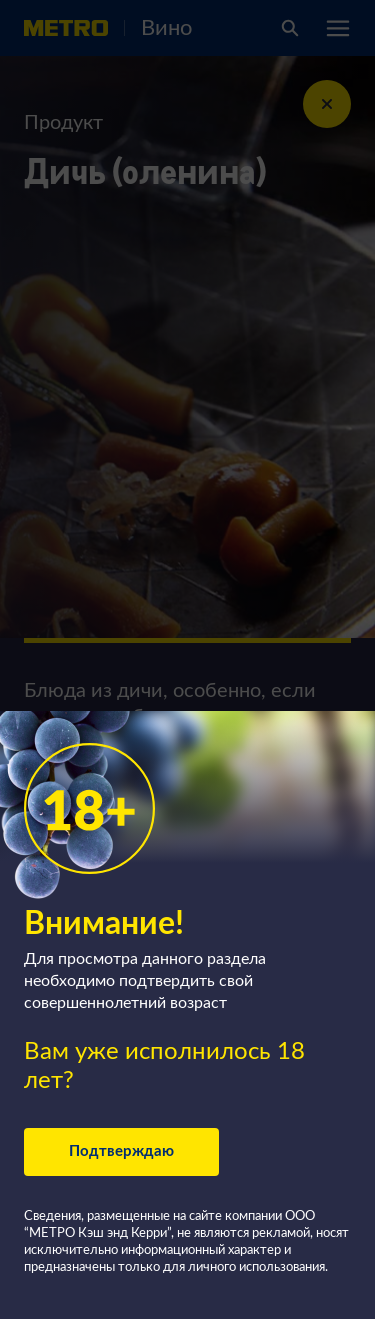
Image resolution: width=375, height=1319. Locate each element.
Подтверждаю (121, 1151)
